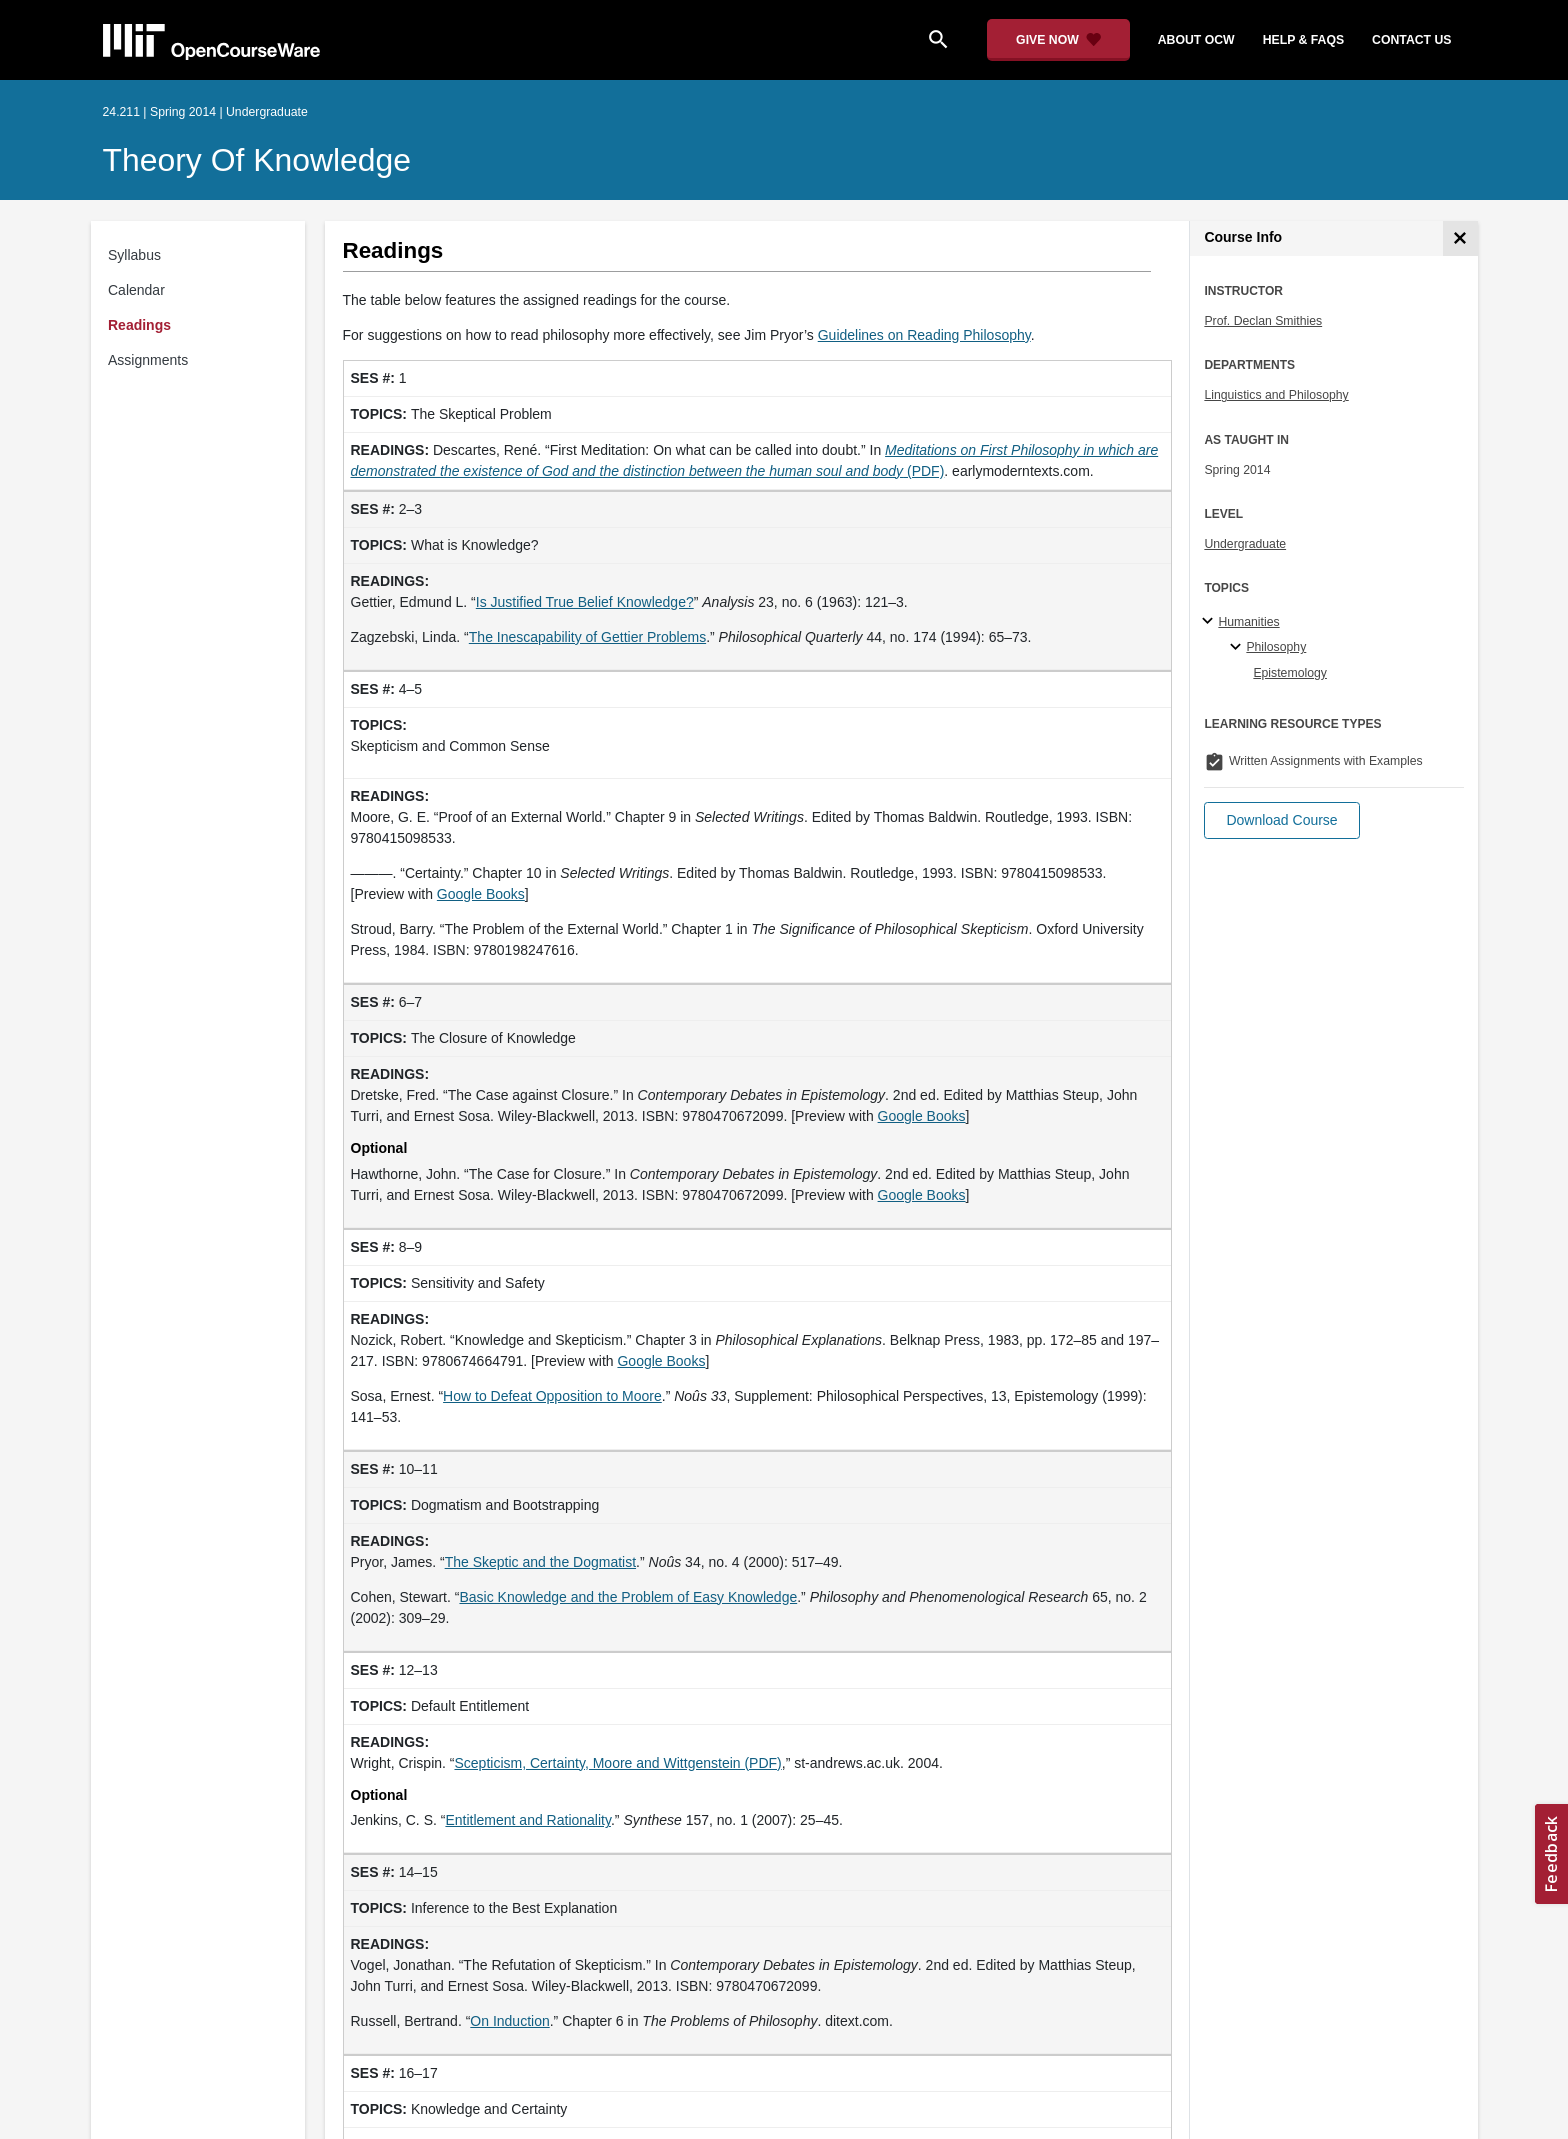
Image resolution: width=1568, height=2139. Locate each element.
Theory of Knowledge (257, 160)
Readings (139, 325)
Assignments (148, 360)
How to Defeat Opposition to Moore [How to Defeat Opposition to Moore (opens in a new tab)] (552, 1396)
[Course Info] (1460, 238)
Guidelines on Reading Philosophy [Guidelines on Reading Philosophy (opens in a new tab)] (924, 335)
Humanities (1248, 622)
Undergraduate (1245, 544)
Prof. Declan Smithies (1263, 321)
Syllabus (134, 255)
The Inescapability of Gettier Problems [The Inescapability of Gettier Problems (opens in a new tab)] (587, 637)
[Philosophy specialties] (1238, 648)
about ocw (1196, 40)
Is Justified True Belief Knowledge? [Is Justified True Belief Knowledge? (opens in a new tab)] (585, 602)
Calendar (136, 290)
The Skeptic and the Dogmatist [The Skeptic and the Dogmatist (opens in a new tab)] (540, 1562)
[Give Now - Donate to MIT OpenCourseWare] (1058, 40)
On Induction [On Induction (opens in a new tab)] (509, 2021)
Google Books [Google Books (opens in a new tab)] (481, 894)
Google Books (922, 1116)
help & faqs (1303, 40)
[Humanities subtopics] (1210, 622)
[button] (1281, 820)
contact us (1411, 40)
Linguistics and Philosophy (1276, 395)
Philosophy (1276, 647)
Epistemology (1290, 673)
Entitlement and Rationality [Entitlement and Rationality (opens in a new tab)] (528, 1820)
